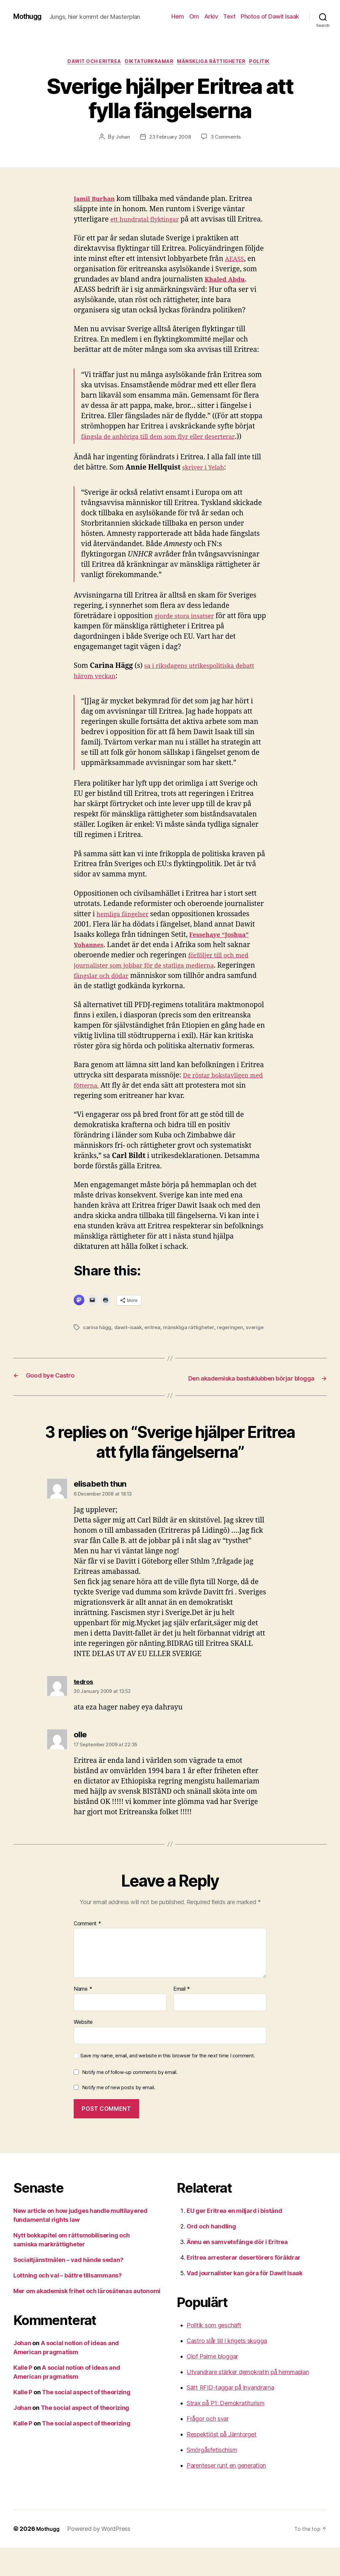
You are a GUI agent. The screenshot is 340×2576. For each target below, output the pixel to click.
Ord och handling (211, 2254)
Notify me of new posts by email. (118, 2115)
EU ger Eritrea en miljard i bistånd (234, 2239)
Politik (269, 63)
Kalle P (22, 2396)
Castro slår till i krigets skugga (227, 2369)
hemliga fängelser (126, 926)
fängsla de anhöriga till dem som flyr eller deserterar (167, 448)
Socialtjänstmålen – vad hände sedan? (68, 2288)
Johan (121, 138)
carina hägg (97, 1339)
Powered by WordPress (101, 2557)
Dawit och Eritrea (88, 63)
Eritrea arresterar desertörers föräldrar (243, 2286)
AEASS (236, 270)
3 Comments (226, 138)
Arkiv (211, 16)
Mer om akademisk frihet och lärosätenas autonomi (86, 2319)
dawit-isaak (128, 1339)
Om (194, 16)
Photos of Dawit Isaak (270, 16)
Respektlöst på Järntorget (221, 2462)
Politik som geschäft (214, 2353)
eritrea (153, 1339)
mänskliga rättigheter (216, 63)
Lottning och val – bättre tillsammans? (67, 2303)
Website (83, 2050)
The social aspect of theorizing (86, 2420)
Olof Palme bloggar (212, 2384)
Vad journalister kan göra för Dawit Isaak (244, 2301)
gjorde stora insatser (188, 627)
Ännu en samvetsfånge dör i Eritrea (237, 2270)
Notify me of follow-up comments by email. (130, 2100)
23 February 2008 (170, 138)
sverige (92, 1347)
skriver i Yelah (206, 479)
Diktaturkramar (147, 63)
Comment (87, 1952)
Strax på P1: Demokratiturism (225, 2431)
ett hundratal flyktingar (149, 220)
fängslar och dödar (144, 987)
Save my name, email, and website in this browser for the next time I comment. (167, 2084)
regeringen (231, 1339)
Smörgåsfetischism (212, 2478)
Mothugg (29, 17)
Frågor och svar (208, 2447)
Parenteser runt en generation (226, 2493)
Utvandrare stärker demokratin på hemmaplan (248, 2400)
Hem (177, 16)
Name (83, 2018)
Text (229, 16)
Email (181, 2018)
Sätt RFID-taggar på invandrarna (230, 2416)
